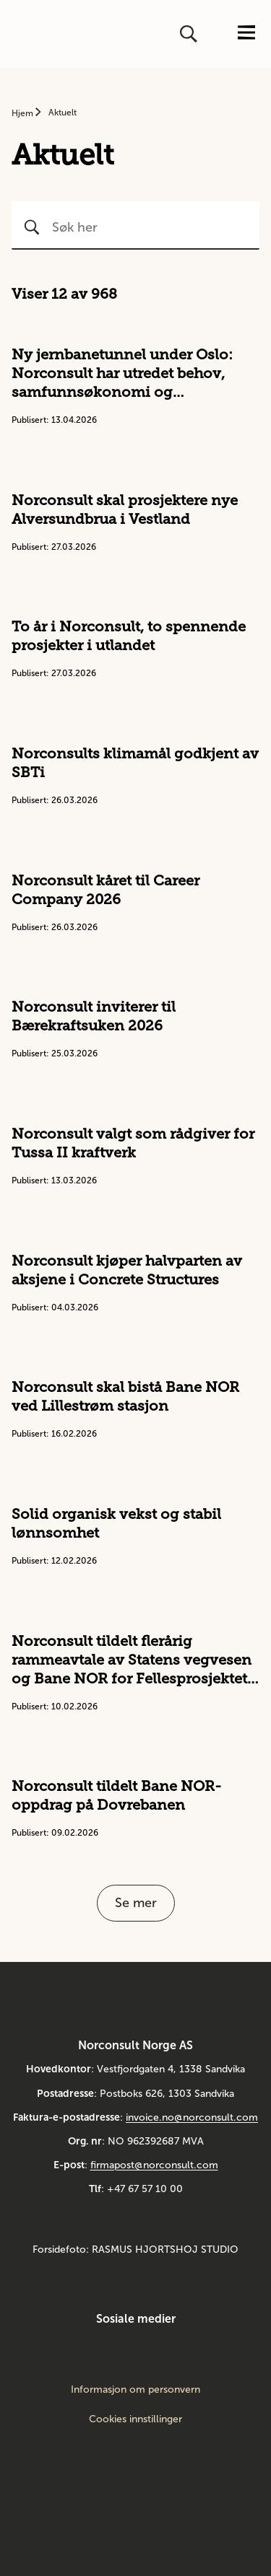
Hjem (23, 113)
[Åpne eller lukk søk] (190, 34)
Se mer (136, 1903)
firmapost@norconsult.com (154, 2165)
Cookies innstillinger (135, 2419)
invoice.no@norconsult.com (192, 2117)
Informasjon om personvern (135, 2390)
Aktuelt (62, 113)
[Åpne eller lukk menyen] (246, 33)
